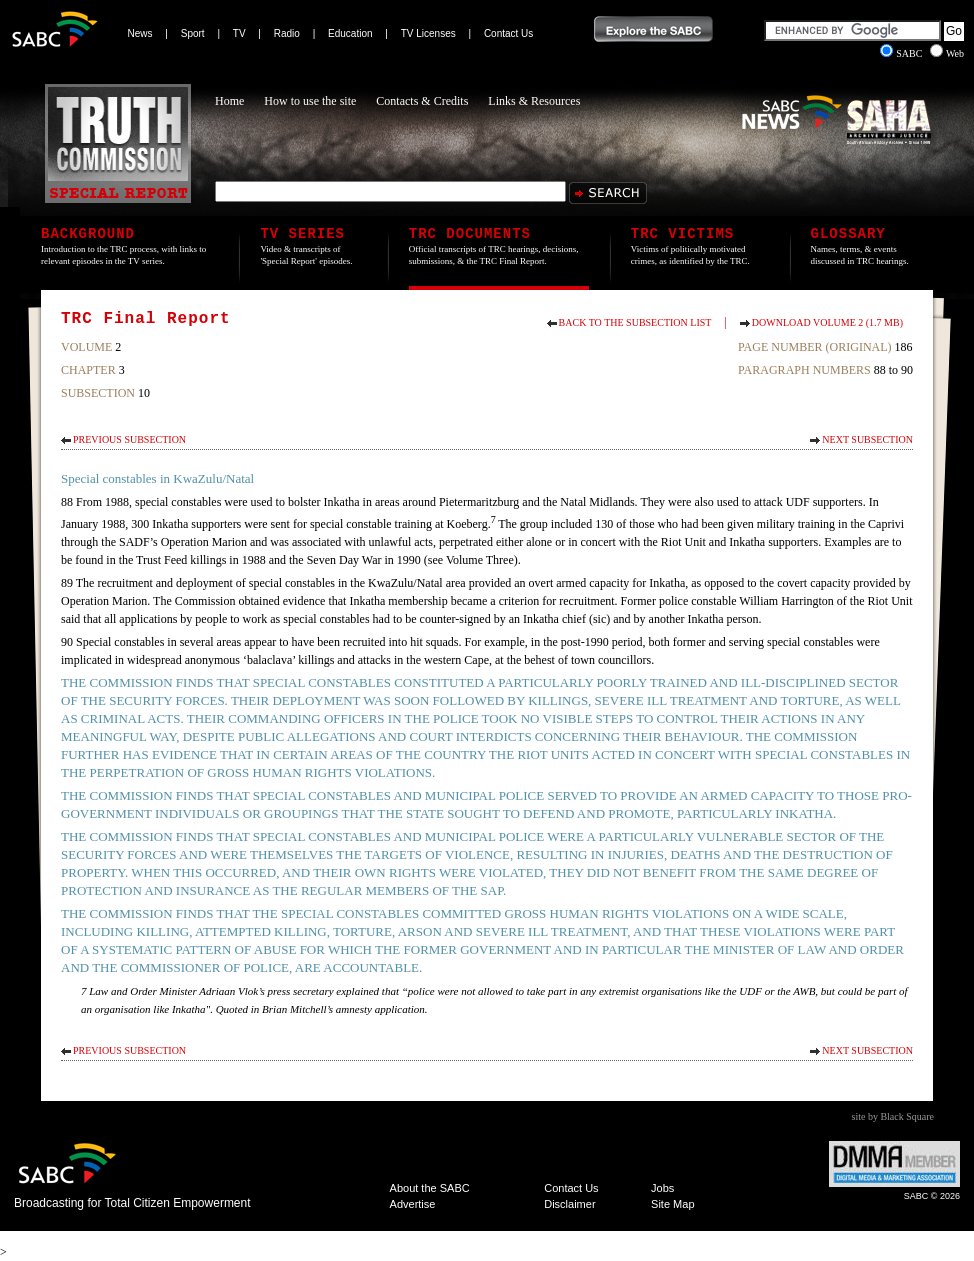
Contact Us (508, 33)
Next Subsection (867, 439)
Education (350, 33)
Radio (287, 33)
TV (239, 33)
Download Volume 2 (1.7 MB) (827, 322)
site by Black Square (893, 1116)
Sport (193, 33)
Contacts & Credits (422, 101)
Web (947, 53)
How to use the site (310, 101)
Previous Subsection (129, 439)
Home (229, 101)
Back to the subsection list (635, 322)
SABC (902, 53)
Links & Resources (534, 101)
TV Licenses (428, 33)
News (140, 33)
